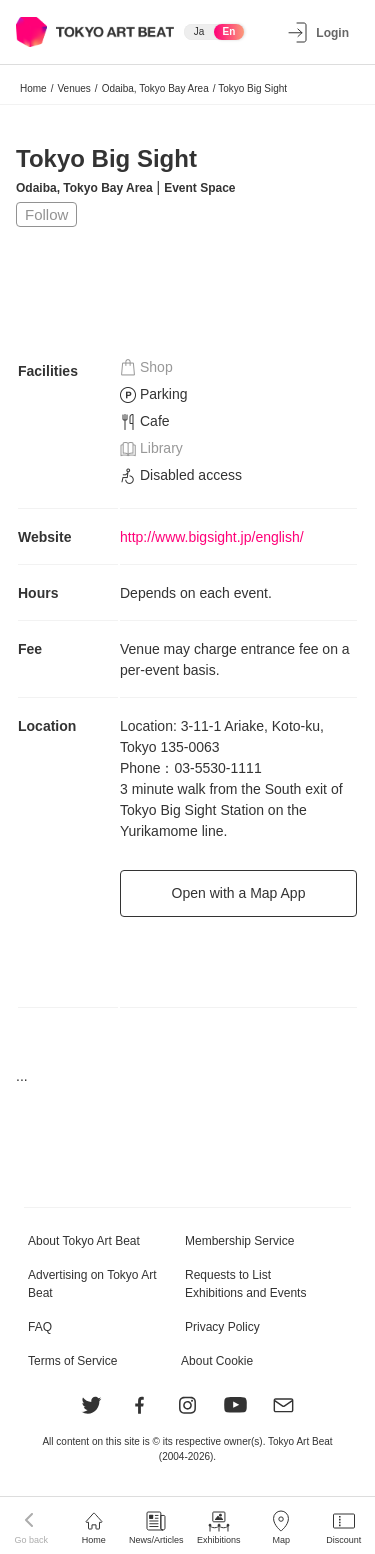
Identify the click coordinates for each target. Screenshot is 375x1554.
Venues (73, 88)
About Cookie (217, 1361)
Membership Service (239, 1241)
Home (33, 88)
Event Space (199, 188)
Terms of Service (72, 1361)
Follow (46, 214)
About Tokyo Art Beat (84, 1241)
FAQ (40, 1327)
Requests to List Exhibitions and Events (245, 1284)
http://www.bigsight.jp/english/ (212, 537)
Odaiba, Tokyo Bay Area (155, 88)
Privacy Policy (222, 1327)
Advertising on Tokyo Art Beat (92, 1284)
